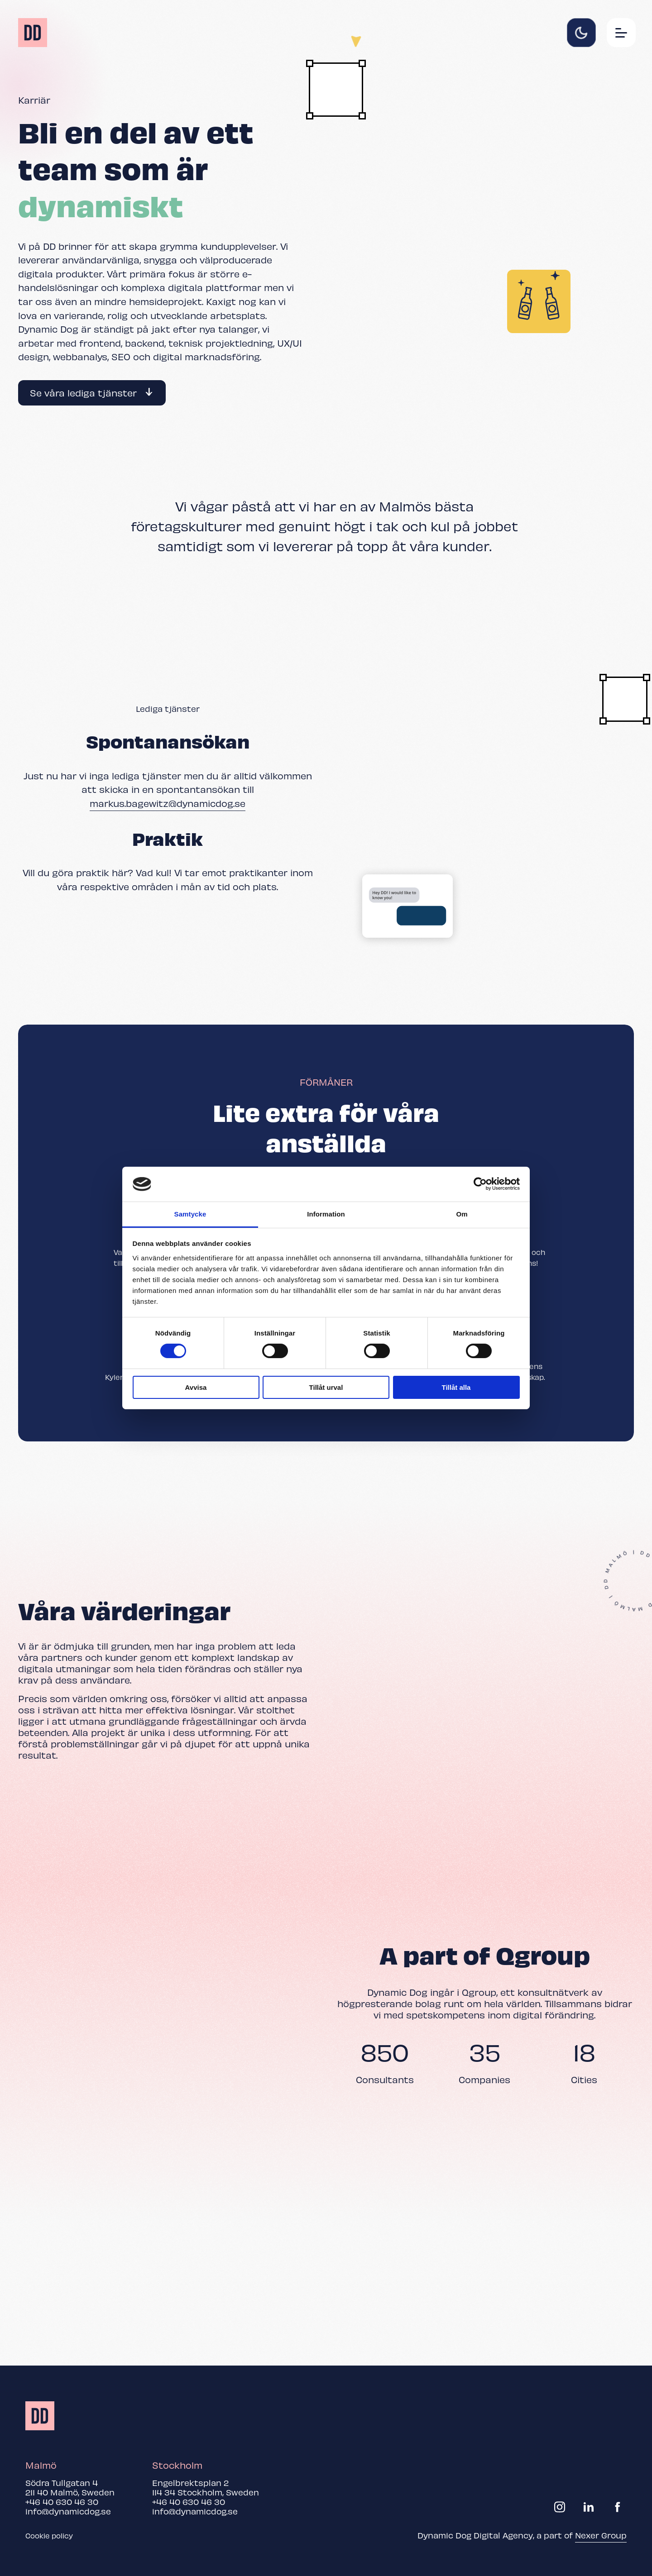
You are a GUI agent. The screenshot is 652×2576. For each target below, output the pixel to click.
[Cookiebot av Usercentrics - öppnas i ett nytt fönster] (480, 1184)
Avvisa (196, 1387)
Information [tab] (326, 1214)
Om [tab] (461, 1214)
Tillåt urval (326, 1387)
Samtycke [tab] (190, 1214)
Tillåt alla (456, 1387)
